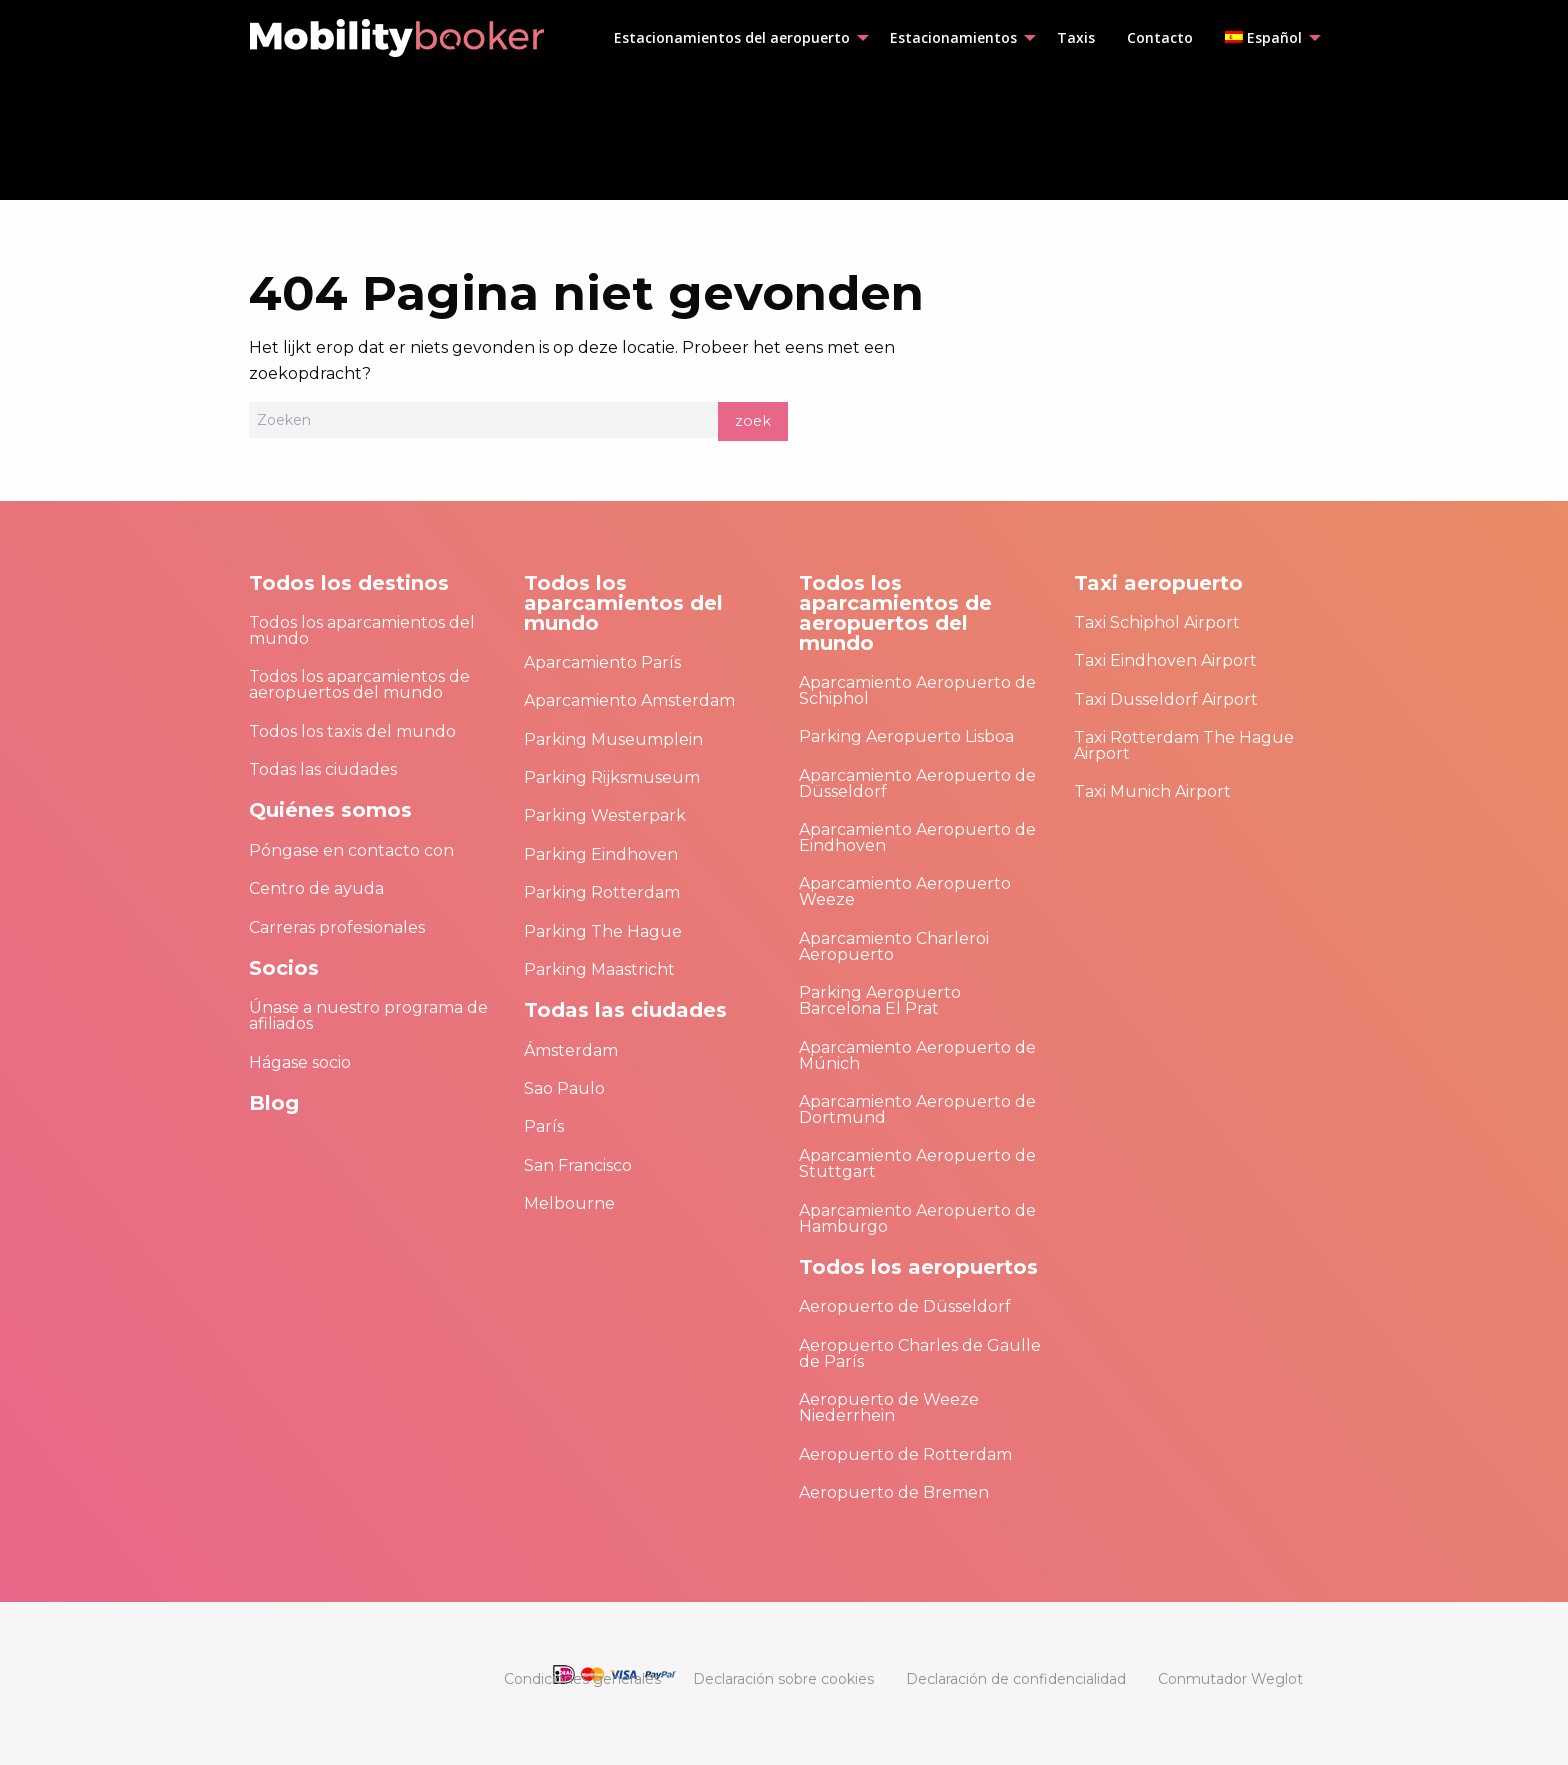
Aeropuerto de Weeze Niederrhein (889, 1407)
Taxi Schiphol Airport (1157, 622)
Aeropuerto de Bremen (894, 1492)
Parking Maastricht (599, 969)
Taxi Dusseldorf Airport (1166, 699)
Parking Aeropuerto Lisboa (906, 736)
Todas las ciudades (323, 769)
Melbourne (569, 1203)
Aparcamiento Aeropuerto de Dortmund (917, 1109)
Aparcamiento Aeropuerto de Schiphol (917, 690)
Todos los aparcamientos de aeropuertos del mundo (359, 684)
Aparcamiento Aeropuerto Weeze (905, 891)
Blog (274, 1103)
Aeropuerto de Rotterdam (905, 1454)
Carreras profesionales (337, 927)
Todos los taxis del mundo (352, 731)
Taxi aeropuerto (1158, 583)
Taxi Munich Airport (1152, 791)
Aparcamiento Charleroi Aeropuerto (894, 946)
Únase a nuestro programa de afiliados (368, 1015)
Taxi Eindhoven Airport (1165, 660)
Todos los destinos (349, 583)
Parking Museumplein (613, 739)
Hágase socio (300, 1062)
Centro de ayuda (316, 888)
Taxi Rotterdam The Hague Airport (1184, 745)
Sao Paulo (564, 1088)
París (544, 1126)
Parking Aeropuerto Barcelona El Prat (880, 1000)
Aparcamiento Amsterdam (629, 700)
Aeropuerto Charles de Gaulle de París (920, 1353)
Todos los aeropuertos (918, 1267)
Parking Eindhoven (601, 854)
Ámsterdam (571, 1050)
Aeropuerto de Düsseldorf (905, 1306)
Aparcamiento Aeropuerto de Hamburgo (917, 1218)
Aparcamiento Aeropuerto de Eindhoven (917, 837)
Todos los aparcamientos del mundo (362, 630)
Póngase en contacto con (351, 850)
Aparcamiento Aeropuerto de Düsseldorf (917, 783)
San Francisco (578, 1165)
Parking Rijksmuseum (612, 777)
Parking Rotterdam (602, 892)
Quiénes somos (330, 810)
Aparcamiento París (602, 662)
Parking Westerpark (605, 815)
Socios (284, 968)
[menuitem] (736, 38)
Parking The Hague (603, 931)
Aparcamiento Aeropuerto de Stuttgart (917, 1163)
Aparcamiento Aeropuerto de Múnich (917, 1055)
